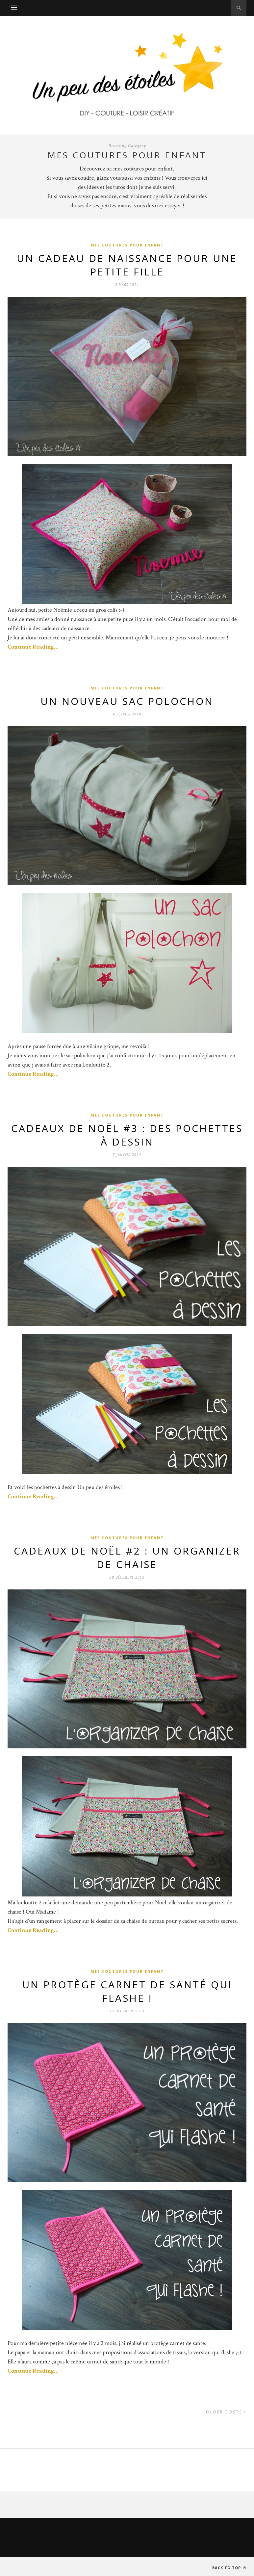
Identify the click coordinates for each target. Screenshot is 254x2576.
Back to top (229, 2567)
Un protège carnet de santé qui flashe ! (127, 1991)
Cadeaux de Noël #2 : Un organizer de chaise (127, 1557)
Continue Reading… (33, 647)
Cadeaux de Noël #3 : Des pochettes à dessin (127, 1134)
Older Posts (226, 2412)
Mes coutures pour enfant (127, 245)
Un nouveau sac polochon (127, 701)
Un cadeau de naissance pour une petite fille (127, 264)
